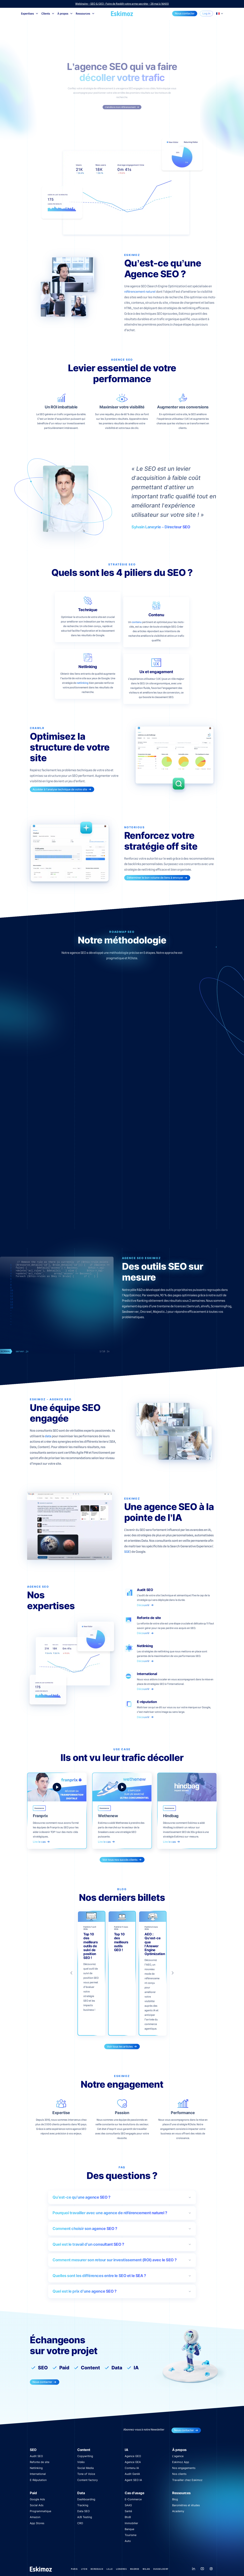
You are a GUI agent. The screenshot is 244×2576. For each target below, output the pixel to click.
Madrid (134, 2569)
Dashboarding (86, 2499)
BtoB (128, 2517)
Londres (121, 2569)
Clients (48, 13)
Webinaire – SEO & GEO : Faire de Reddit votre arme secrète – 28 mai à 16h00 (122, 4)
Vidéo (81, 2462)
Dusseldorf (161, 2569)
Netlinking (36, 2468)
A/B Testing (84, 2517)
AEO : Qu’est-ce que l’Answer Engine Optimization (155, 1944)
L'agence (178, 2456)
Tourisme (130, 2535)
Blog (175, 2499)
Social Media (85, 2468)
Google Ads (37, 2499)
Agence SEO (38, 1586)
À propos (65, 13)
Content (90, 2368)
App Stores (37, 2523)
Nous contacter (185, 13)
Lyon (84, 2569)
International (38, 2474)
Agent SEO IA (133, 2480)
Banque (129, 2529)
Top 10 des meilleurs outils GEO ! (121, 1942)
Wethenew (108, 1816)
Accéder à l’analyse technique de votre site (62, 789)
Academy (178, 2511)
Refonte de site (39, 2462)
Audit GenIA (132, 2474)
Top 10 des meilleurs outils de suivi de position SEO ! (90, 1946)
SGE (127, 1551)
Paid (64, 2368)
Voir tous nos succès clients (122, 1860)
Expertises (30, 13)
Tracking (82, 2505)
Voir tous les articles (122, 2046)
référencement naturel (140, 291)
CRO (80, 2523)
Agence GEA (133, 2462)
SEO (43, 2368)
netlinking (82, 682)
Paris (74, 2569)
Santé (128, 2511)
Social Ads (36, 2505)
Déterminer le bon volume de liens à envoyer (157, 877)
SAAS (128, 2505)
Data (116, 2368)
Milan (146, 2569)
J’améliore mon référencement (122, 107)
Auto (128, 2541)
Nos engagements (183, 2468)
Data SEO (83, 2511)
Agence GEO (133, 2456)
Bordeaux (97, 2569)
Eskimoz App (180, 2462)
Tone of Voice (86, 2474)
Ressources (85, 13)
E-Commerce (133, 2499)
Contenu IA (132, 2468)
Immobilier (131, 2523)
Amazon (35, 2517)
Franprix (40, 1816)
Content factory (87, 2480)
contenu (137, 622)
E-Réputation (38, 2480)
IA (136, 2368)
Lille (110, 2569)
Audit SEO (36, 2456)
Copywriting (85, 2456)
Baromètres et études (186, 2505)
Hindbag (171, 1816)
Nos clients (179, 2474)
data (48, 1436)
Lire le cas (41, 1842)
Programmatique (40, 2511)
